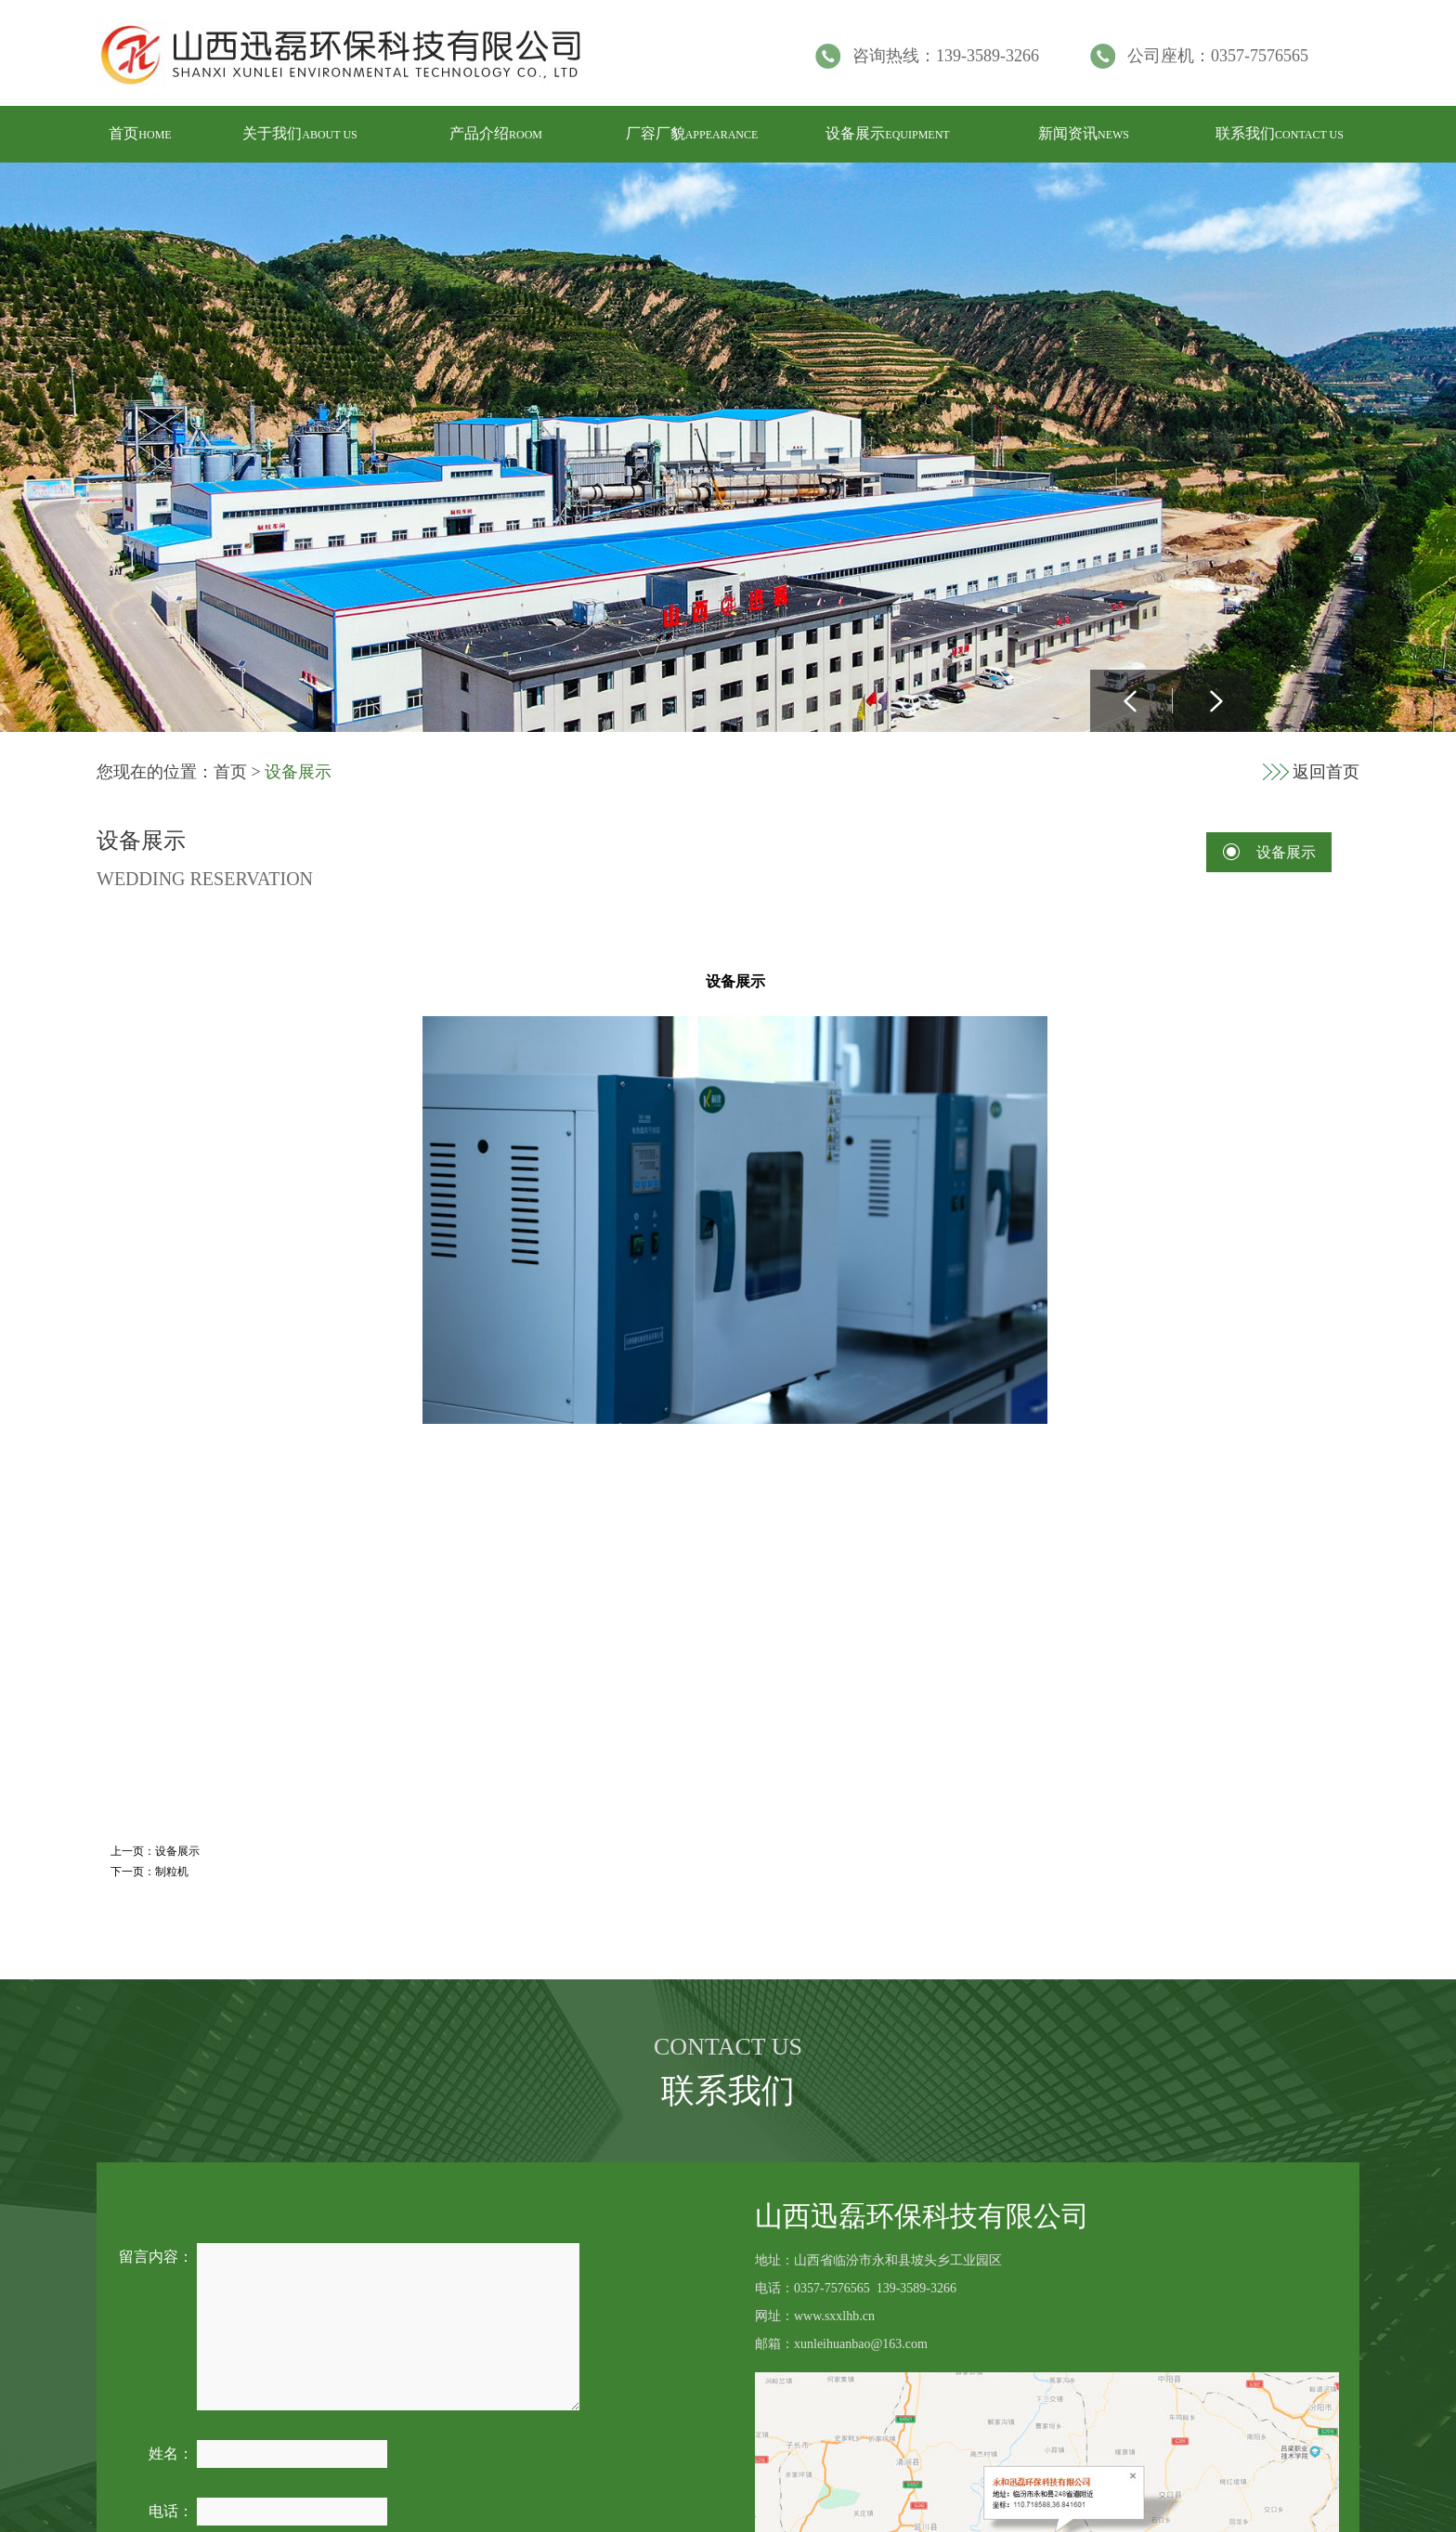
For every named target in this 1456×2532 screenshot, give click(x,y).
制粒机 (171, 1871)
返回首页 (1326, 772)
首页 (140, 133)
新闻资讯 (1083, 133)
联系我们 (1280, 133)
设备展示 (887, 133)
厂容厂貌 (692, 133)
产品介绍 (495, 133)
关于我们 (299, 133)
